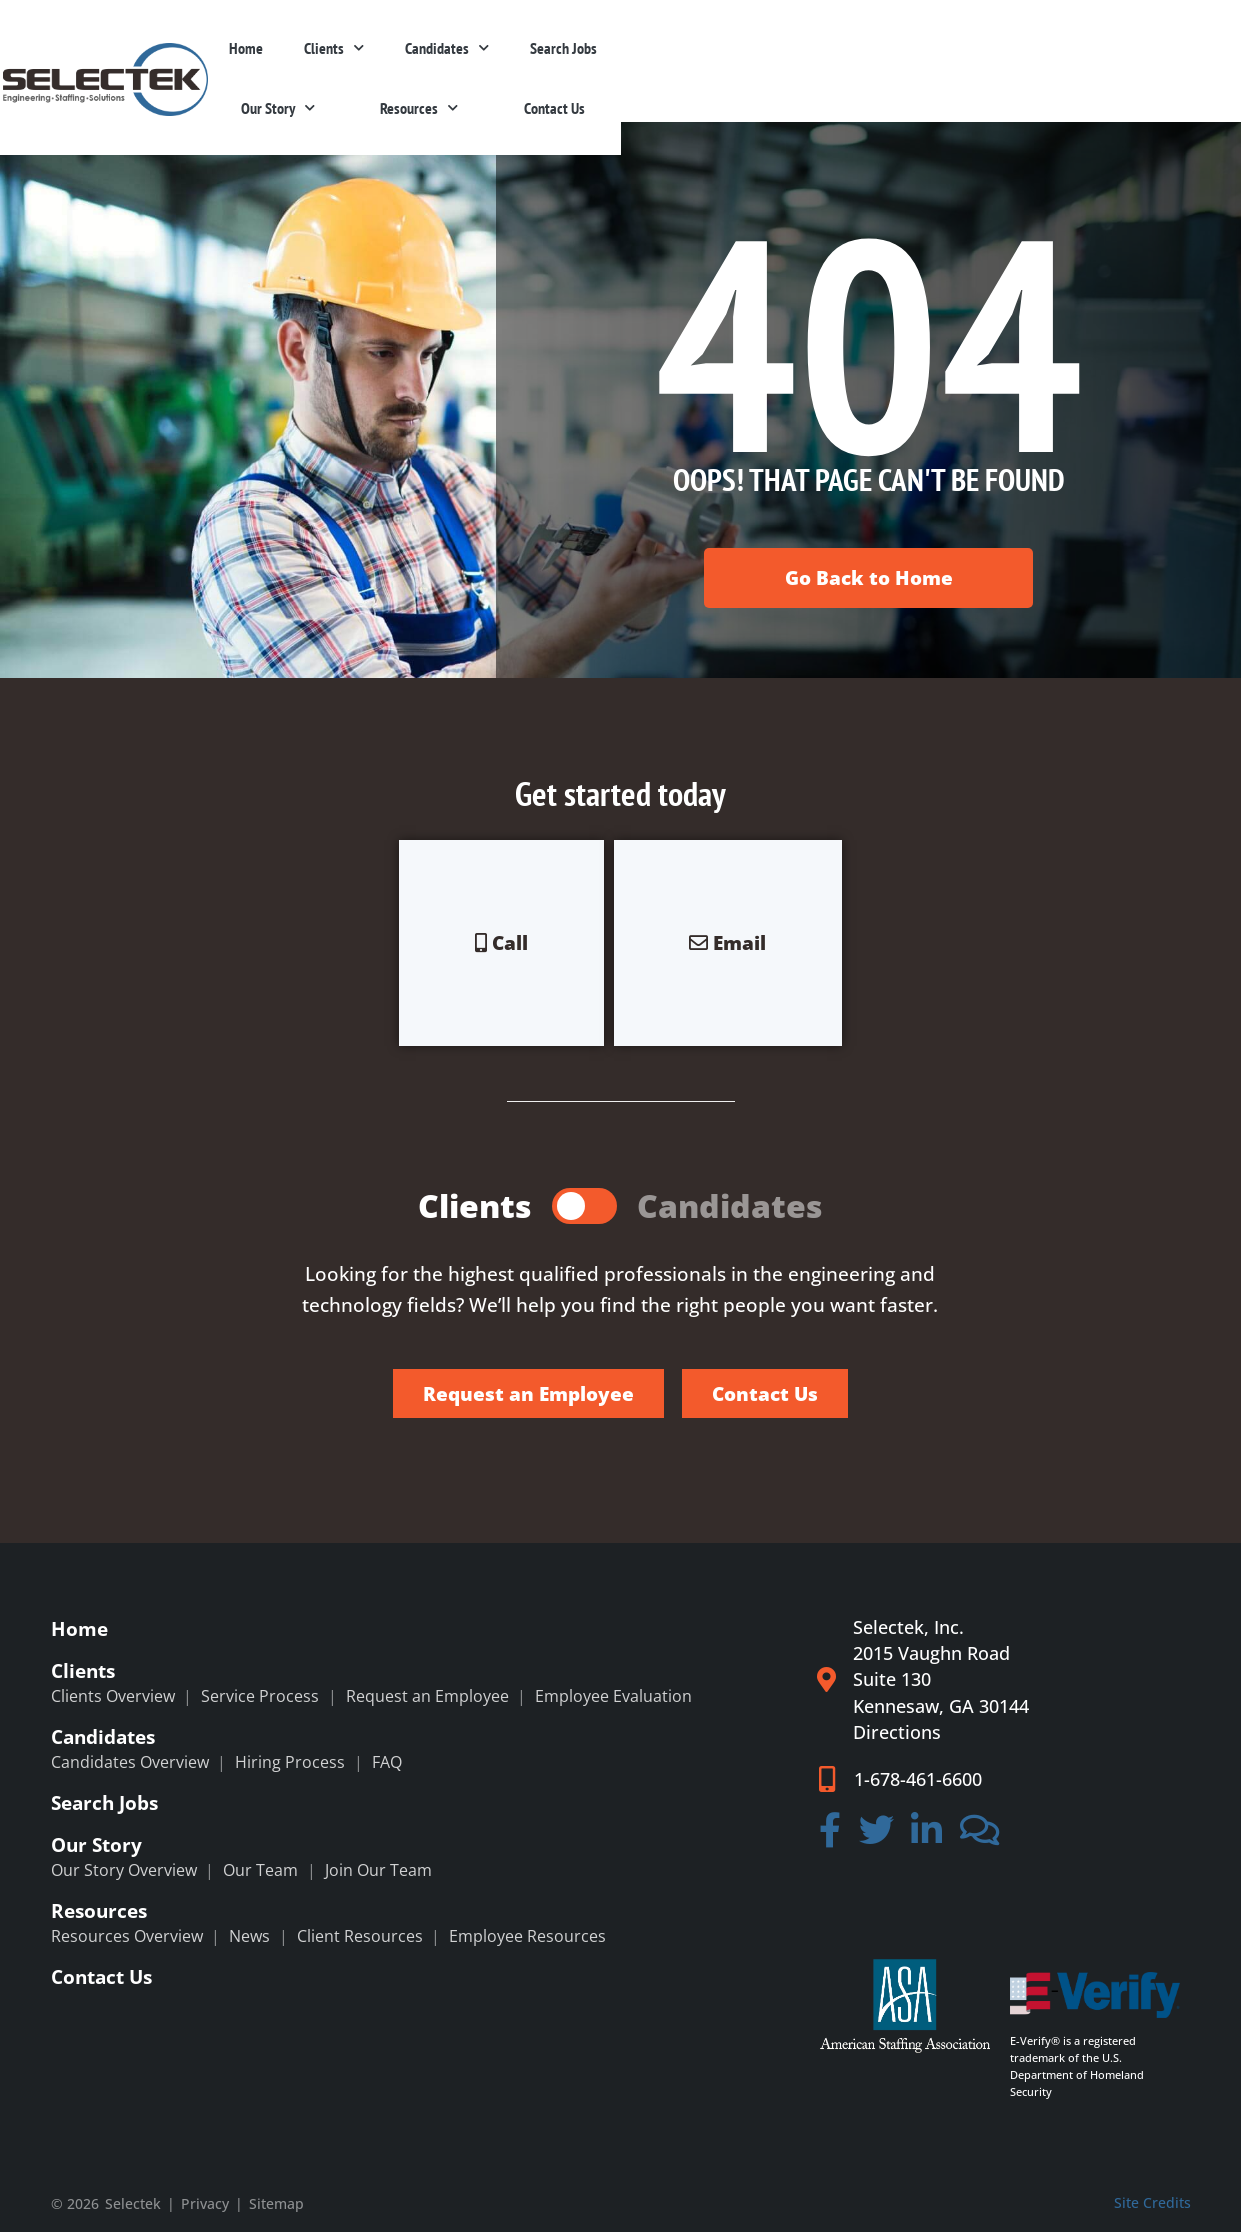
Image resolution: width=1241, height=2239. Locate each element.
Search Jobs (792, 61)
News (249, 1943)
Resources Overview (127, 1943)
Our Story (907, 60)
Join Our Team (378, 1877)
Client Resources (360, 1943)
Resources (1026, 60)
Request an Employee (427, 1703)
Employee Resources (527, 1943)
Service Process (260, 1703)
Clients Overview (113, 1703)
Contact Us (1138, 61)
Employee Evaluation (613, 1703)
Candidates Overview (130, 1769)
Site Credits (1152, 2209)
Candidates (674, 60)
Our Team (260, 1877)
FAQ (387, 1769)
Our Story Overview (124, 1877)
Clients (559, 60)
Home (469, 61)
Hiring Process (290, 1769)
